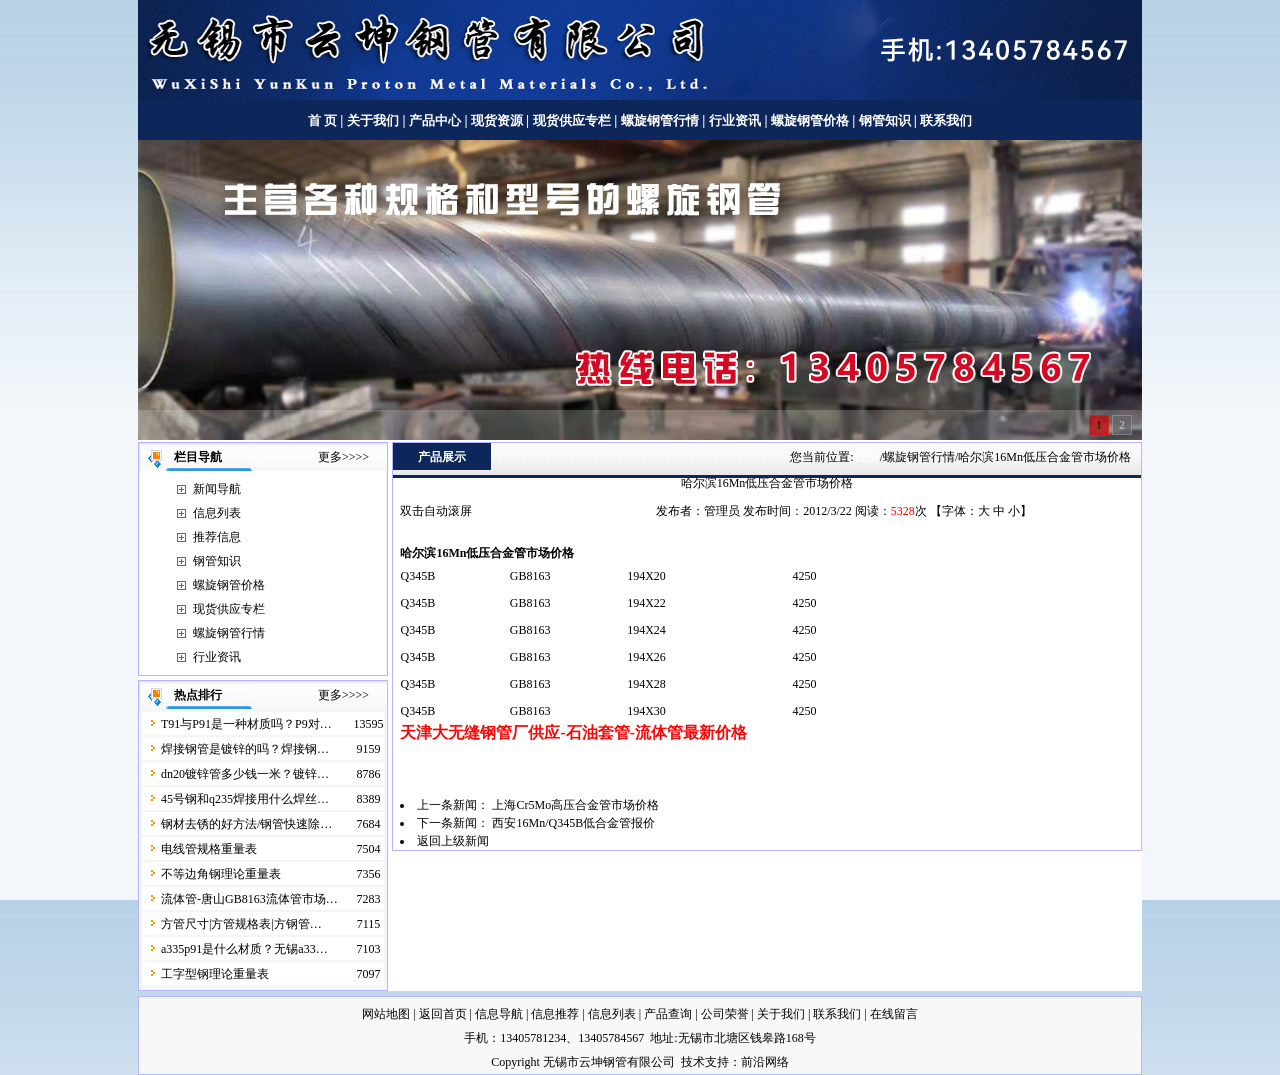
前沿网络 (765, 1062)
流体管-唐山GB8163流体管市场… (249, 899)
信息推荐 (555, 1014)
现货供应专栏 (572, 120)
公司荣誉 (725, 1014)
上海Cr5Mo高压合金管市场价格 (575, 805)
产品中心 (435, 120)
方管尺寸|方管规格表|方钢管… (241, 924)
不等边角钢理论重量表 (221, 874)
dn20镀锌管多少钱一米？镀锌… (245, 774)
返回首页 (443, 1014)
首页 (867, 456)
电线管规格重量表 (209, 849)
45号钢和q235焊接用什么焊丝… (245, 799)
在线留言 (894, 1014)
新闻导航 (217, 489)
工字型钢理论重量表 (215, 974)
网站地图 (386, 1014)
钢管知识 (884, 120)
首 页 (322, 120)
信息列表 (217, 513)
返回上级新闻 (453, 841)
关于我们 (373, 120)
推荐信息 (217, 537)
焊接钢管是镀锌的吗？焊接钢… (245, 749)
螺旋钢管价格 (811, 120)
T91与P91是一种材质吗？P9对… (246, 724)
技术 (693, 1062)
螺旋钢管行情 (660, 120)
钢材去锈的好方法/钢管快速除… (246, 824)
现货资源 (497, 120)
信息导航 (499, 1014)
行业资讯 (735, 120)
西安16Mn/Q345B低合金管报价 (573, 823)
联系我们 (946, 120)
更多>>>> (343, 457)
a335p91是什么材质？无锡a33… (244, 949)
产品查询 (668, 1014)
